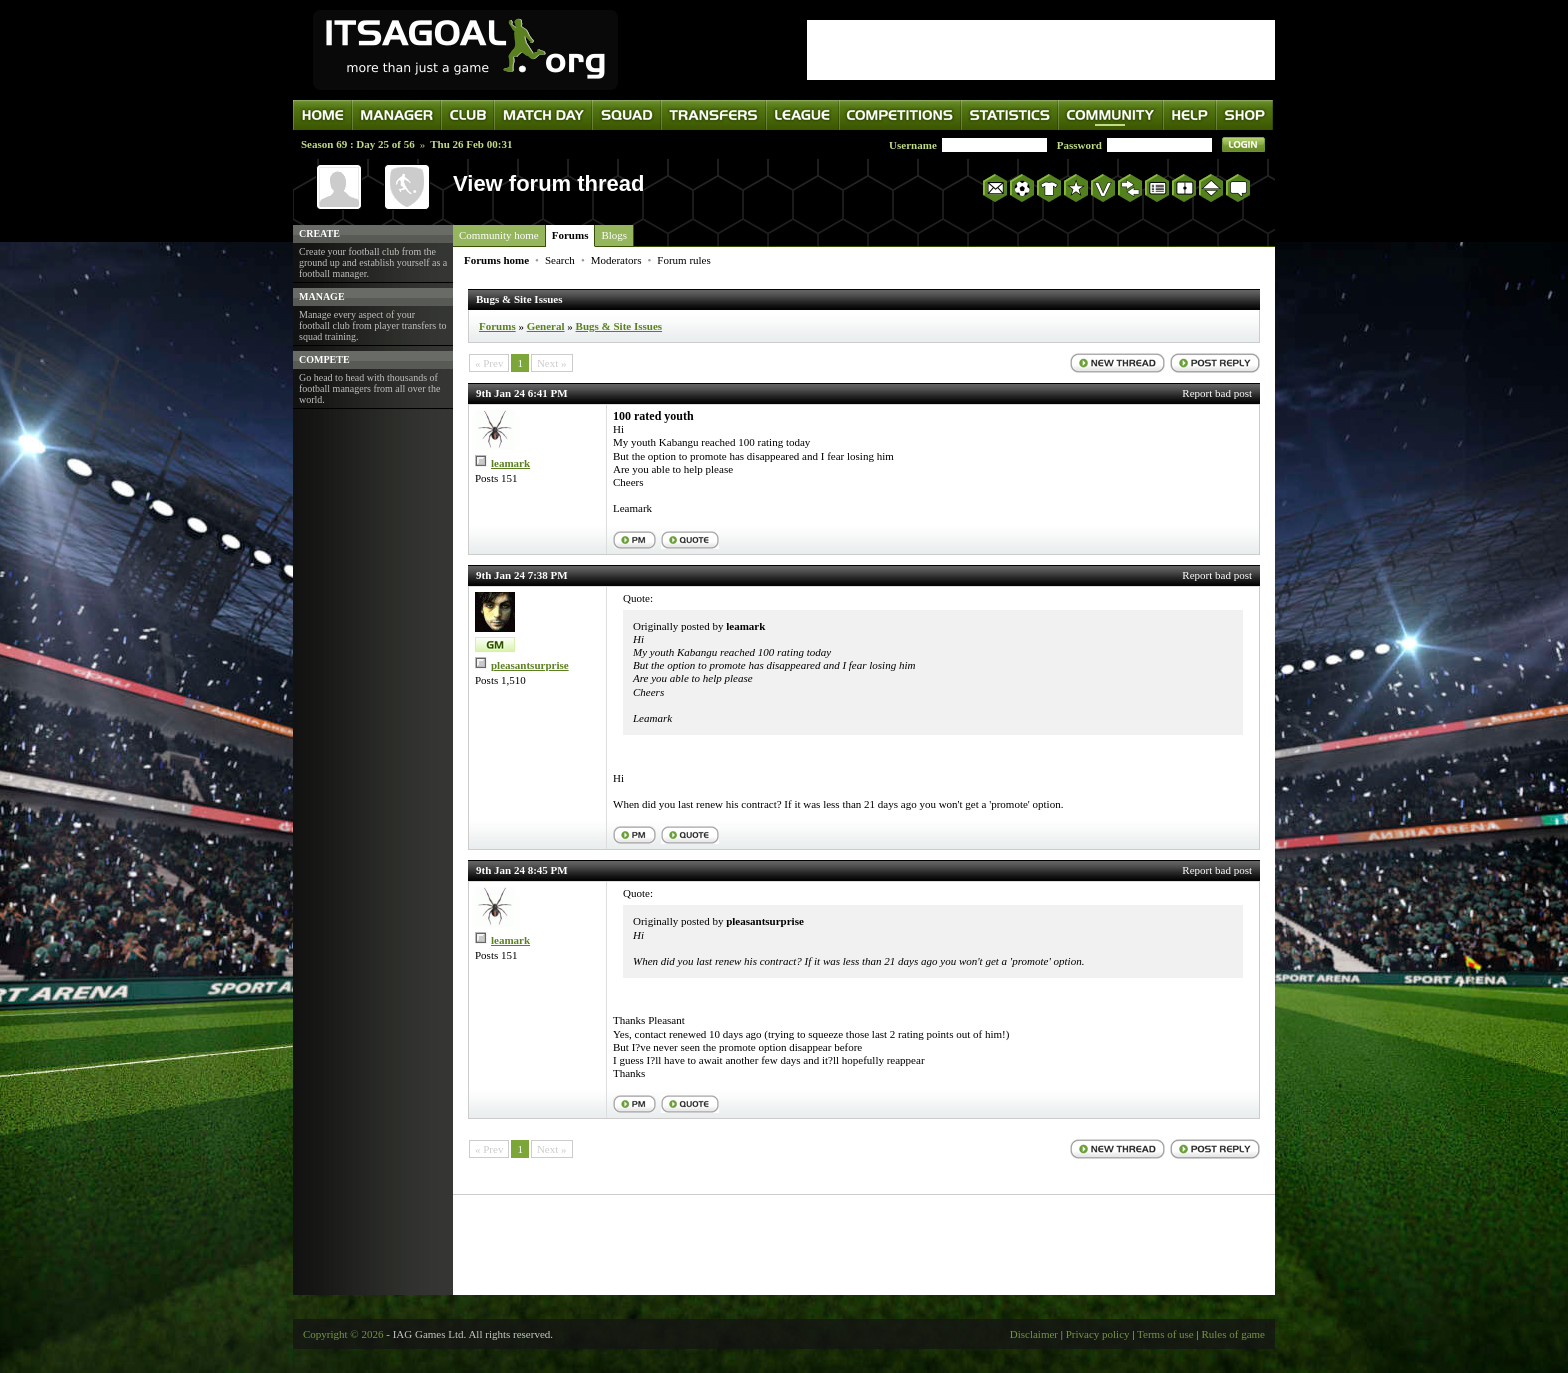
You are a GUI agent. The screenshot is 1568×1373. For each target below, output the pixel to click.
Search (560, 260)
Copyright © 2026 (343, 1334)
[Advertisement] (1041, 50)
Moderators (616, 260)
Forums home (496, 260)
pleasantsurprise (530, 665)
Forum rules (683, 260)
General (546, 326)
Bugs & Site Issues (619, 326)
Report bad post (1217, 393)
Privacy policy (1098, 1334)
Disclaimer (1034, 1334)
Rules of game (1233, 1334)
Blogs (614, 235)
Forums (570, 235)
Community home (499, 235)
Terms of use (1165, 1334)
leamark (510, 463)
